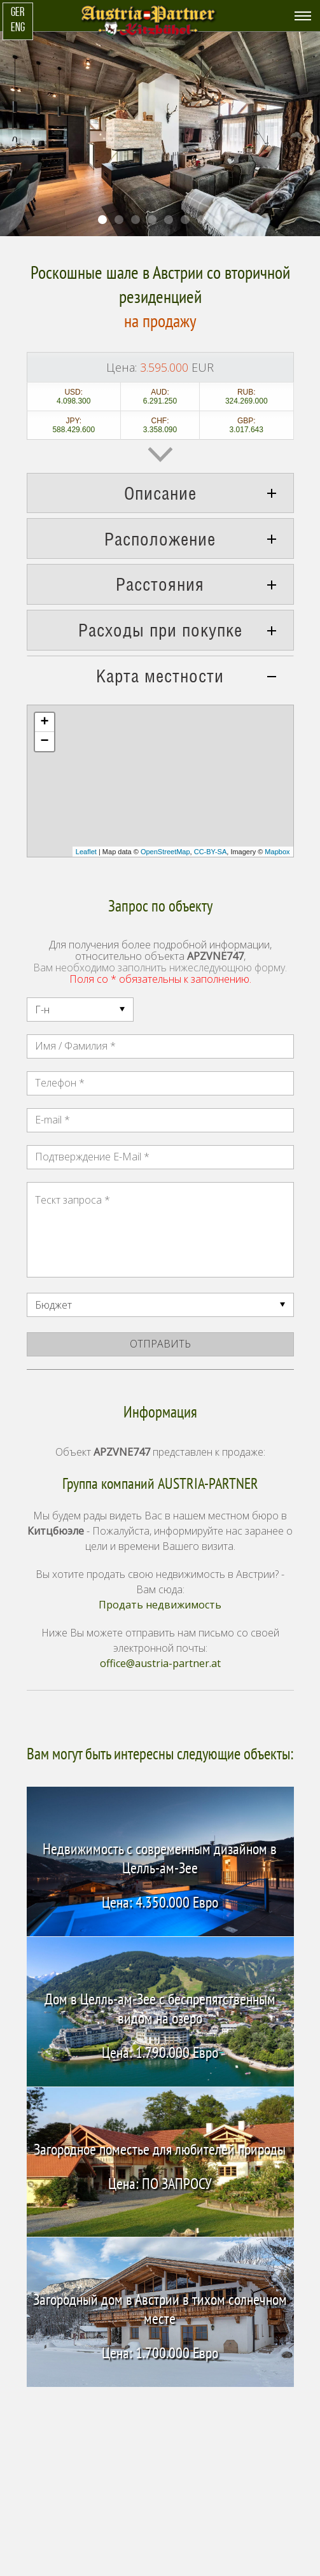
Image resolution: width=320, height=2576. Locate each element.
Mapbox (277, 851)
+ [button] (44, 722)
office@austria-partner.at (160, 1663)
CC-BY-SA (210, 851)
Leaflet (86, 851)
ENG (18, 28)
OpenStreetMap (165, 851)
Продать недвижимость (160, 1605)
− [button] (44, 741)
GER (17, 13)
